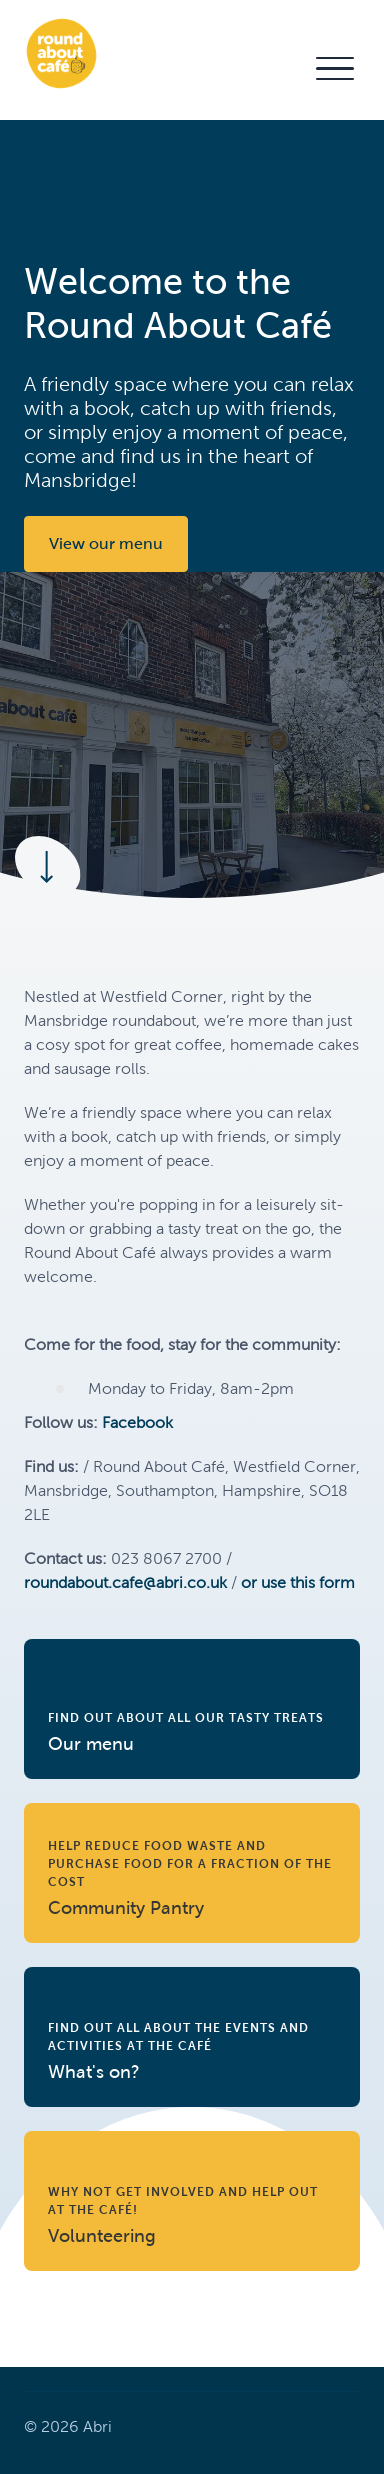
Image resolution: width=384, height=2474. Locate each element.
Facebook (137, 1422)
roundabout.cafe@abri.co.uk (125, 1582)
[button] (334, 68)
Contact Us (252, 67)
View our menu (106, 543)
